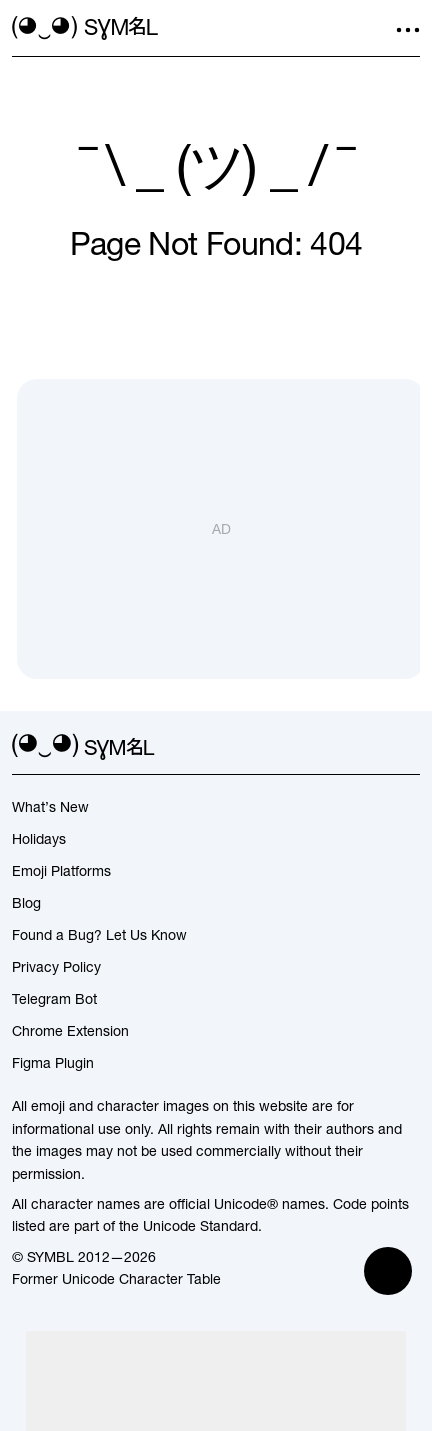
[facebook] (408, 747)
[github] (372, 747)
